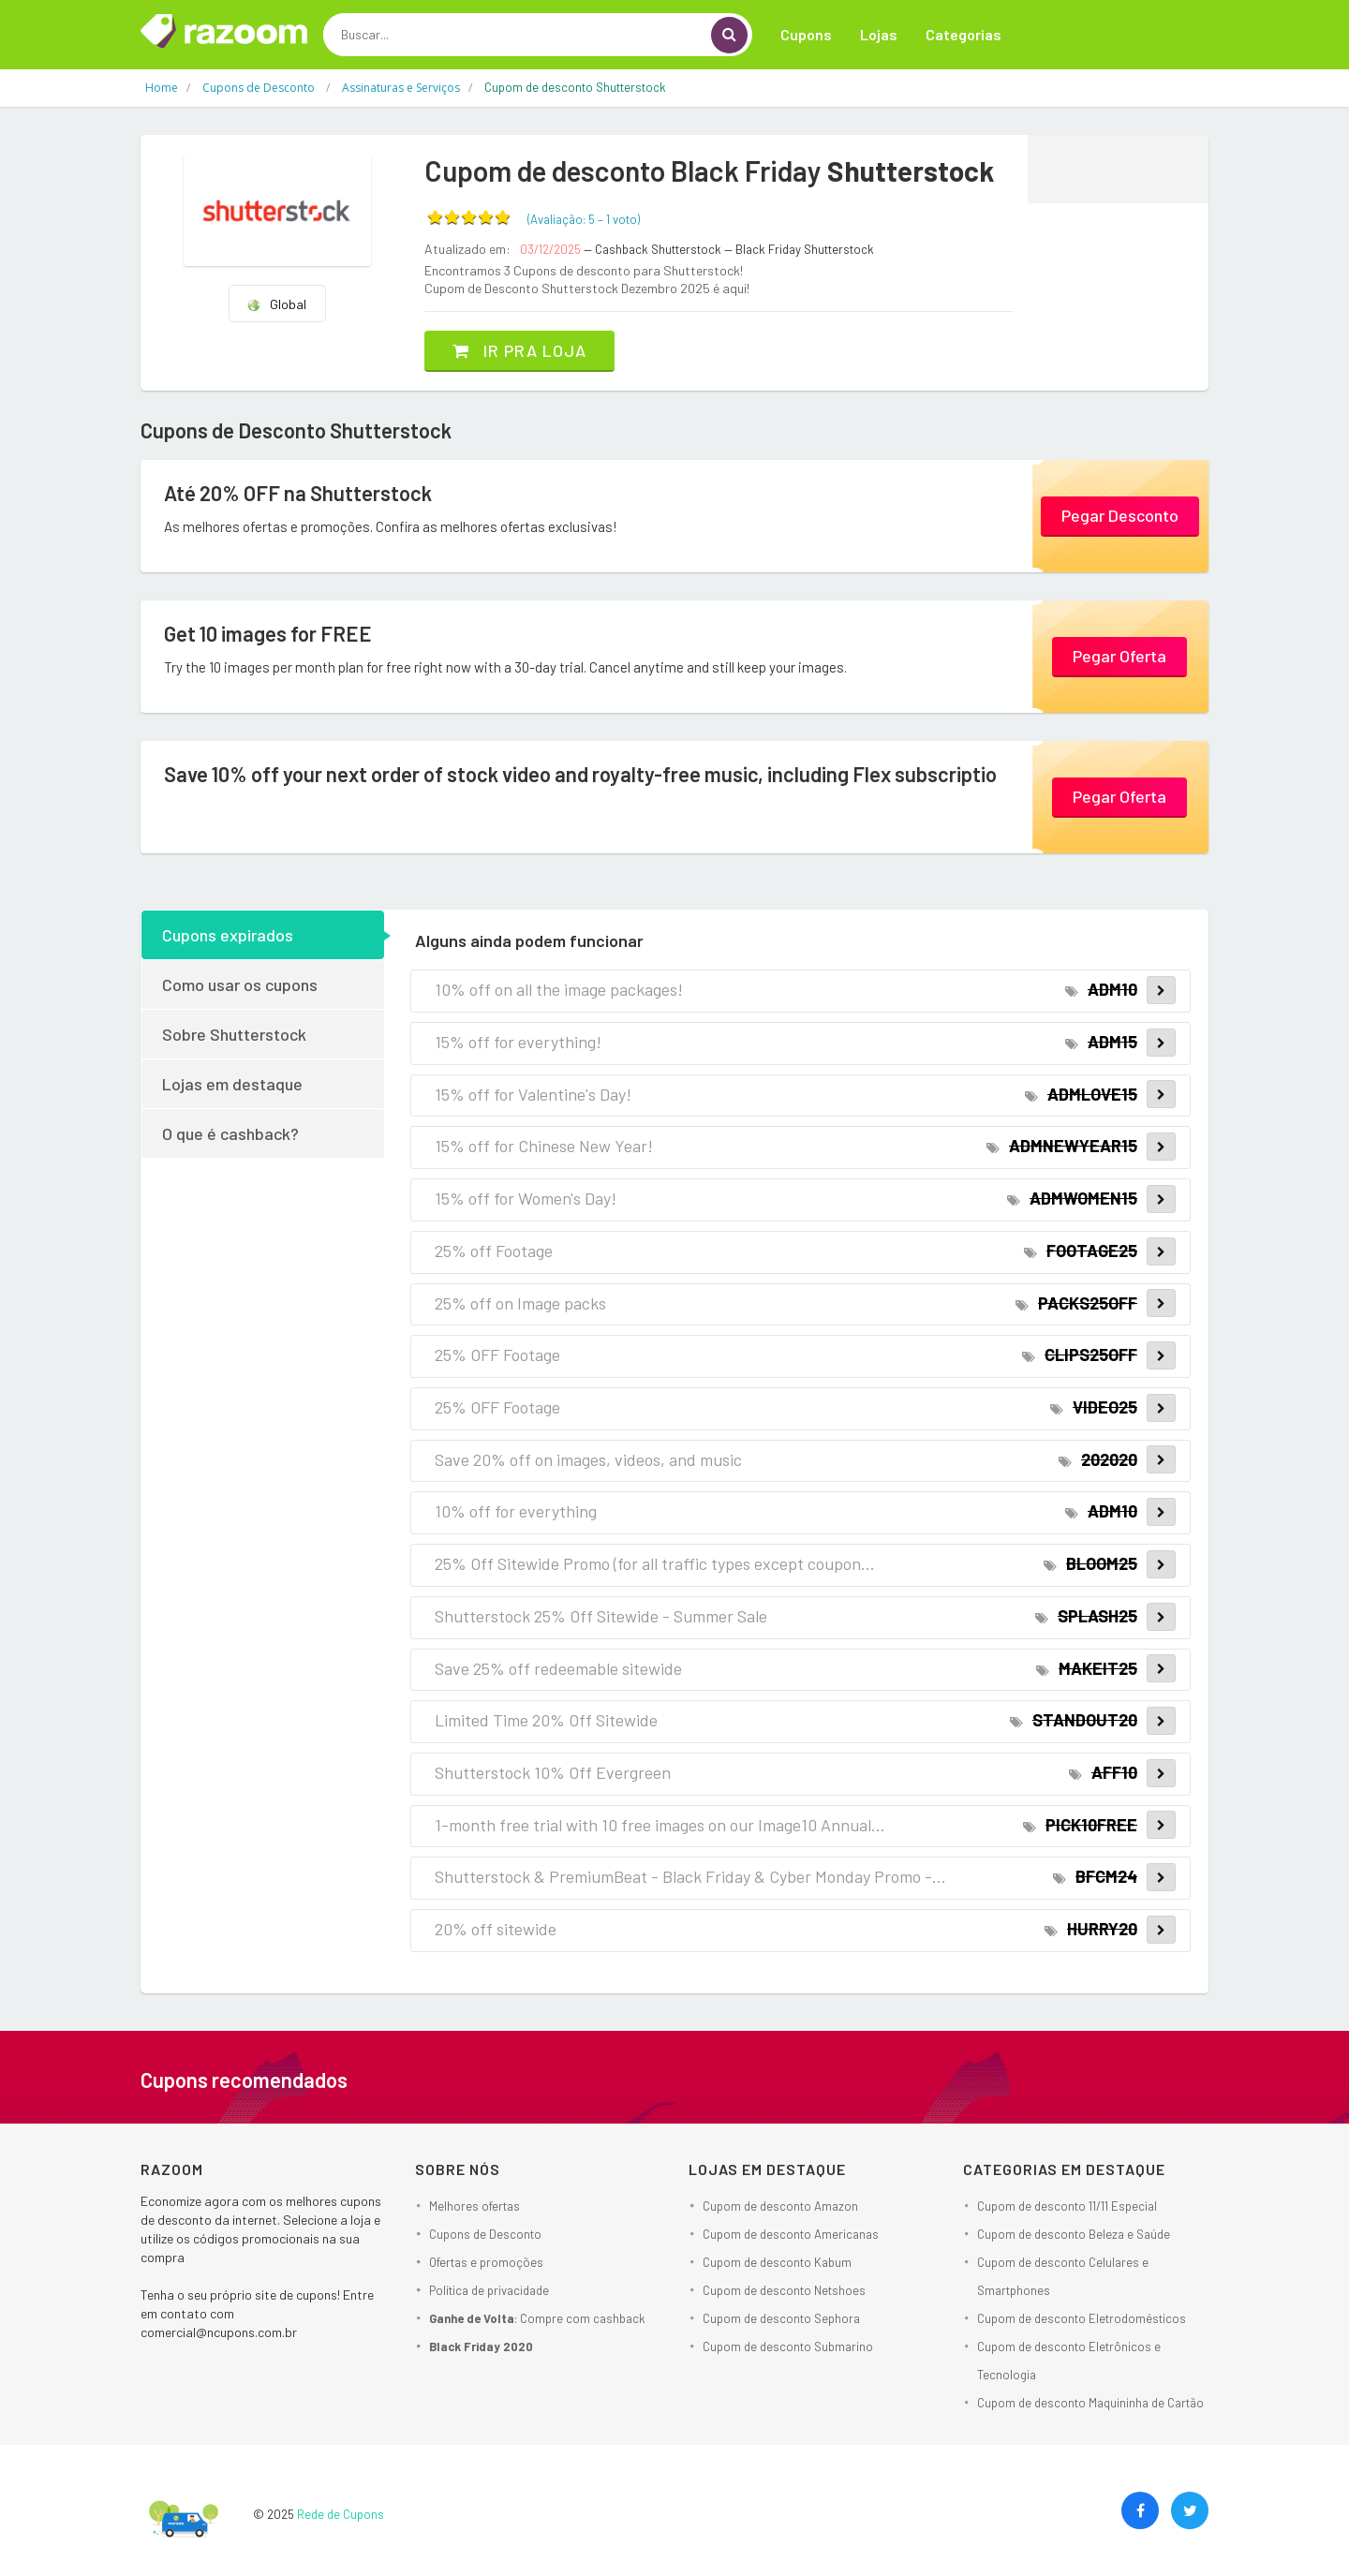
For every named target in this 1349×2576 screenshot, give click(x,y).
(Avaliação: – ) (583, 219)
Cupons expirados (227, 935)
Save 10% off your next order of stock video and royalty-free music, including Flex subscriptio (580, 774)
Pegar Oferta (1119, 655)
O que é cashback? (230, 1133)
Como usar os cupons (240, 984)
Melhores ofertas (474, 2205)
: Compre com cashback (537, 2318)
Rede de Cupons (340, 2514)
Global (276, 304)
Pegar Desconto (1120, 515)
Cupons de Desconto (485, 2234)
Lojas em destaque (232, 1083)
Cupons (806, 34)
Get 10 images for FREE (268, 633)
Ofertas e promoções (486, 2262)
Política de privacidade (489, 2290)
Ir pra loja (519, 350)
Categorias (963, 34)
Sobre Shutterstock (234, 1034)
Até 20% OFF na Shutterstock (298, 493)
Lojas (878, 34)
